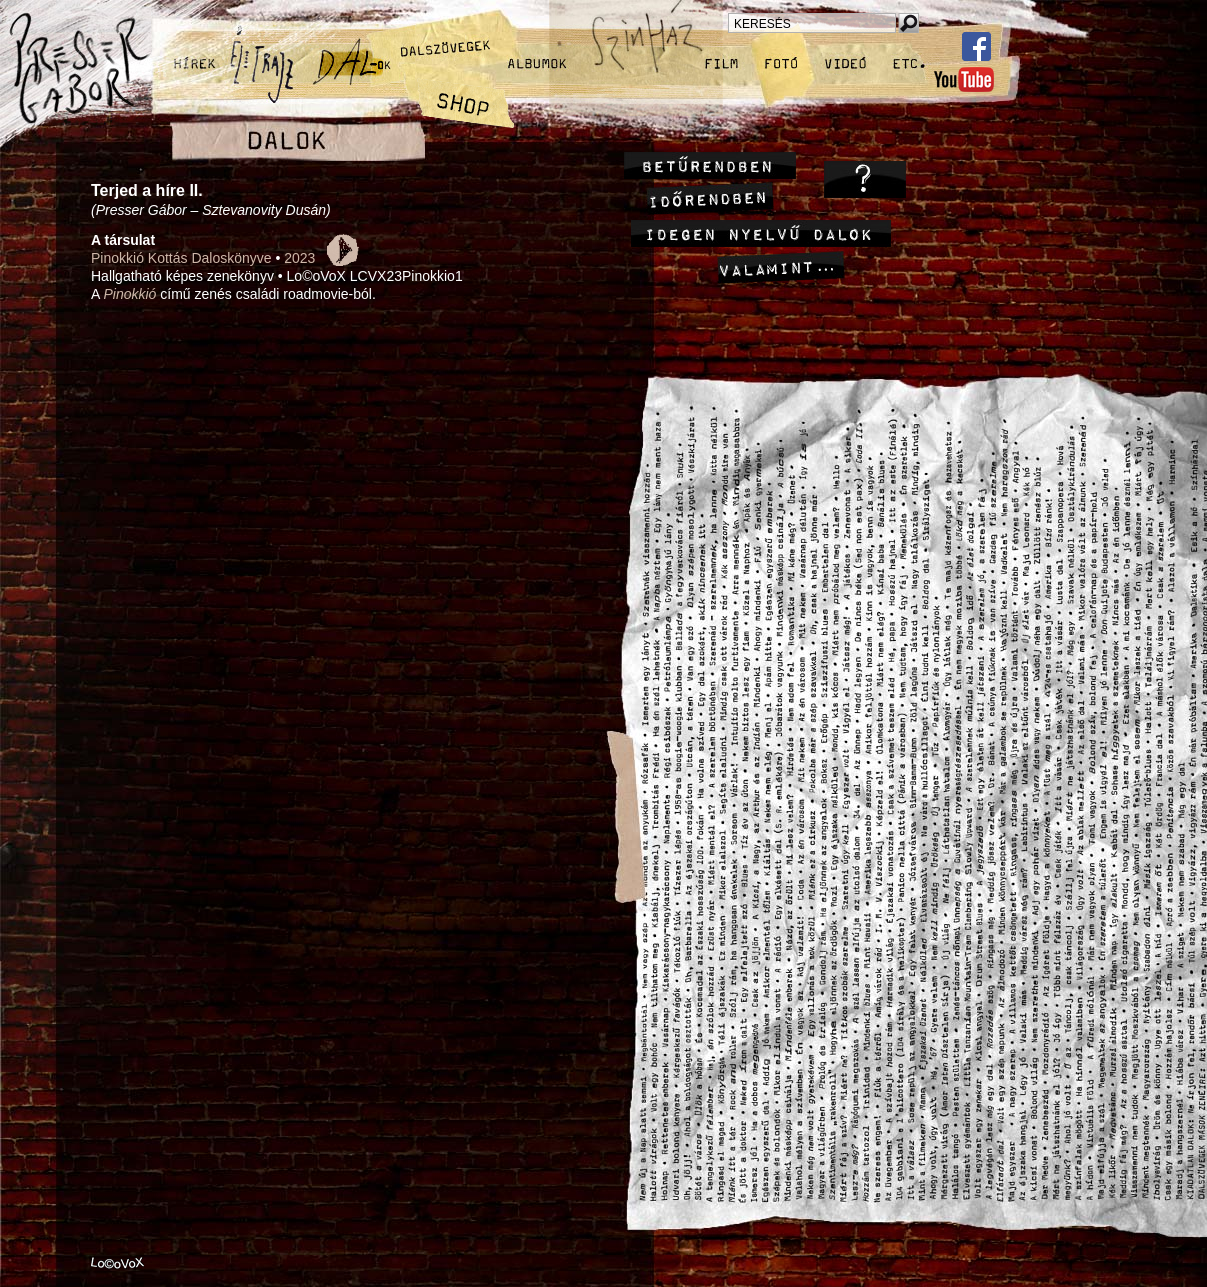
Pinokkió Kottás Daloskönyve (181, 258)
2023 (299, 258)
